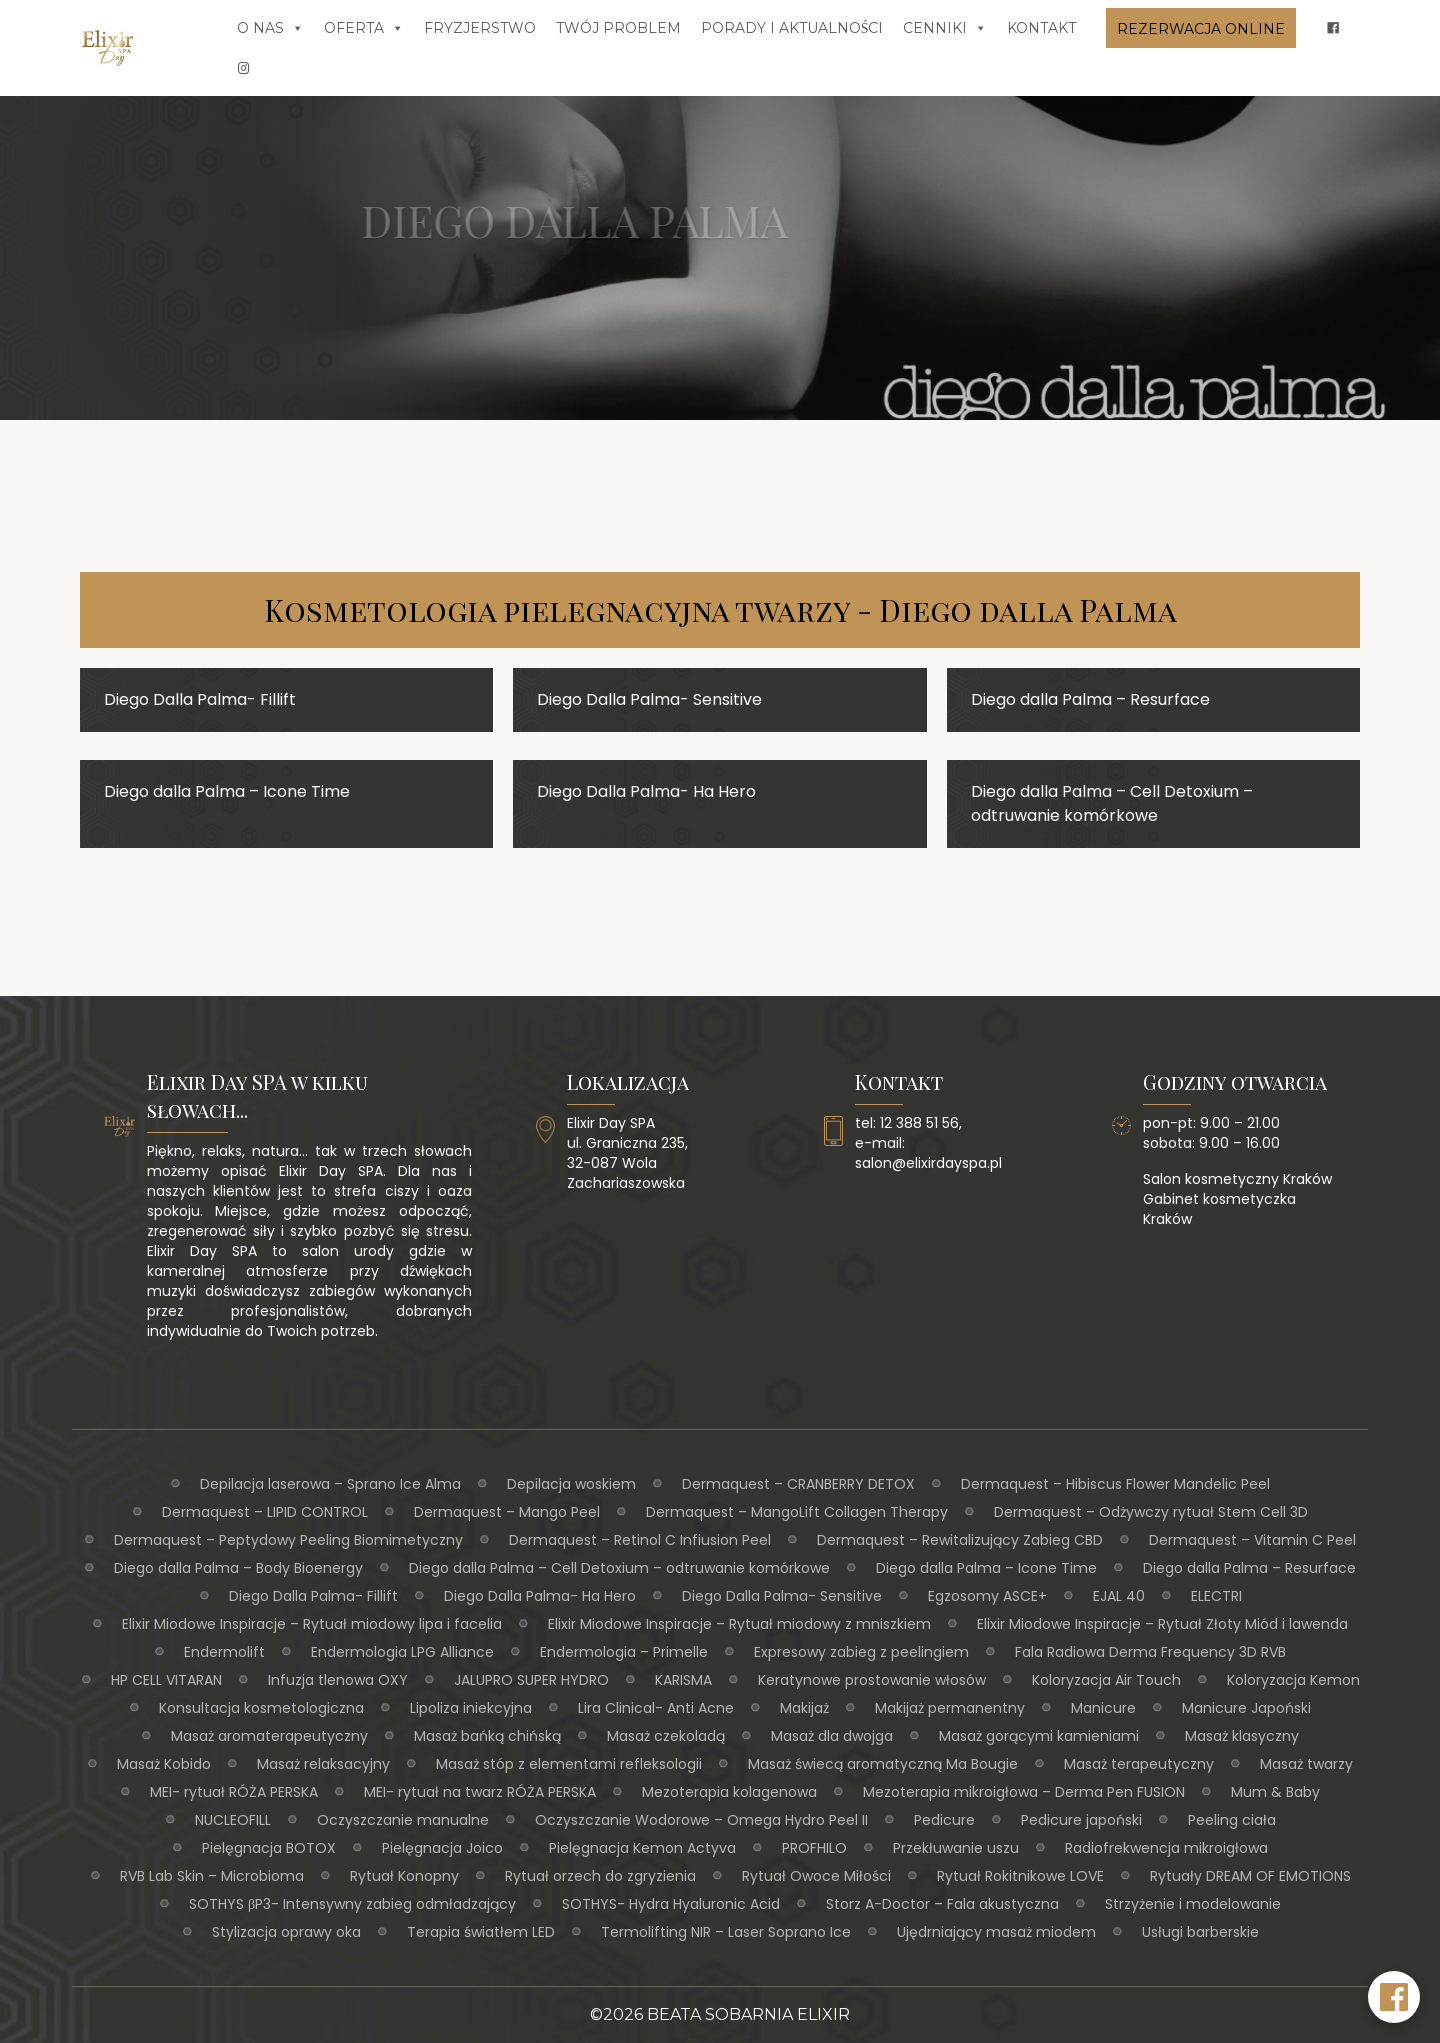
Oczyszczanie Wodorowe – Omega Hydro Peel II (701, 1820)
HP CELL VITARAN (166, 1680)
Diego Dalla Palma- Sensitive (782, 1596)
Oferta (364, 28)
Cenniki (945, 28)
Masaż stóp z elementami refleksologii (569, 1764)
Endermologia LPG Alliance (402, 1652)
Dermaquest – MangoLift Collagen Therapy (797, 1512)
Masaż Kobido (164, 1764)
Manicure (1103, 1708)
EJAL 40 (1119, 1596)
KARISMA (683, 1680)
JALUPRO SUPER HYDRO (531, 1680)
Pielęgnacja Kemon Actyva (642, 1848)
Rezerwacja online (1201, 29)
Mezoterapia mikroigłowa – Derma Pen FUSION (1024, 1792)
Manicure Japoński (1246, 1708)
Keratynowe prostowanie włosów (872, 1680)
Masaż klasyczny (1242, 1736)
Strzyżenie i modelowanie (1193, 1904)
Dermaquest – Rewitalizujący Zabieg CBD (960, 1540)
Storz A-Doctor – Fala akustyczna (942, 1904)
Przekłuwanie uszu (956, 1848)
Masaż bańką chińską (487, 1736)
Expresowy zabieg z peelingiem (861, 1652)
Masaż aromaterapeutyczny (269, 1736)
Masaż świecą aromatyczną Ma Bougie (883, 1764)
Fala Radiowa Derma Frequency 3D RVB (1150, 1652)
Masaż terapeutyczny (1139, 1764)
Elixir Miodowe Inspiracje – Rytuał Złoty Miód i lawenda (1162, 1624)
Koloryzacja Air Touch (1106, 1680)
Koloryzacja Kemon (1293, 1680)
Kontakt (1041, 28)
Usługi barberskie (1200, 1932)
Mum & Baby (1275, 1792)
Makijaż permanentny (950, 1708)
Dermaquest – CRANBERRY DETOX (798, 1484)
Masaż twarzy (1306, 1764)
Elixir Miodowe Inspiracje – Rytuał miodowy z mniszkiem (739, 1624)
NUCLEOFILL (233, 1820)
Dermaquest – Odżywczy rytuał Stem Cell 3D (1151, 1512)
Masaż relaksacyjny (323, 1764)
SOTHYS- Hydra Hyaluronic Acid (671, 1904)
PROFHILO (814, 1848)
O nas (270, 28)
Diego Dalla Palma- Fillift (313, 1596)
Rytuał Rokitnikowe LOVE (1020, 1876)
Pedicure (944, 1820)
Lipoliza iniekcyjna (471, 1708)
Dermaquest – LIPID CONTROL (265, 1512)
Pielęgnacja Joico (442, 1848)
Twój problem (618, 28)
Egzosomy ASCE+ (987, 1596)
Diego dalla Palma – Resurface (1249, 1568)
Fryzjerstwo (480, 28)
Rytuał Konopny (404, 1876)
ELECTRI (1216, 1596)
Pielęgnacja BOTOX (269, 1848)
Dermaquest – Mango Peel (507, 1512)
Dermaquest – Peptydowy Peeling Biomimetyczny (288, 1540)
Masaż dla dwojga (832, 1736)
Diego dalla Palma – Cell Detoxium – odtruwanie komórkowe (619, 1568)
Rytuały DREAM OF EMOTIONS (1250, 1876)
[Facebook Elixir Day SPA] (1394, 1997)
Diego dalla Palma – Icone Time (986, 1568)
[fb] (1333, 28)
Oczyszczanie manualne (403, 1820)
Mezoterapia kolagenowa (729, 1792)
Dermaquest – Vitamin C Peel (1252, 1540)
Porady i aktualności (792, 28)
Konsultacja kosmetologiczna (261, 1708)
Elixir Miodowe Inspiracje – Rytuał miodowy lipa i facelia (312, 1624)
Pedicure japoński (1081, 1820)
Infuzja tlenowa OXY (338, 1680)
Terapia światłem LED (481, 1932)
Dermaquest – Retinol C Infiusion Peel (640, 1540)
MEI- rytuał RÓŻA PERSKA (234, 1792)
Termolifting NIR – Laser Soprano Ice (726, 1932)
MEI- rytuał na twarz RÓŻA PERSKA (480, 1792)
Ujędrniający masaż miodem (996, 1932)
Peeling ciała (1232, 1820)
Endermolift (224, 1652)
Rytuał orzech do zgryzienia (600, 1876)
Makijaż (804, 1708)
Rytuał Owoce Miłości (816, 1876)
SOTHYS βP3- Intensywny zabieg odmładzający (352, 1904)
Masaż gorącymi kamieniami (1039, 1736)
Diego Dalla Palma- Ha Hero (540, 1596)
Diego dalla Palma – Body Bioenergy (238, 1568)
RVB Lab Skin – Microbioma (212, 1876)
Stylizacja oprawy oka (286, 1932)
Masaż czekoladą (666, 1736)
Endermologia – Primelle (624, 1652)
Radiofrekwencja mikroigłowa (1166, 1848)
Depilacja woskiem (571, 1484)
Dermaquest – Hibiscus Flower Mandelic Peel (1115, 1484)
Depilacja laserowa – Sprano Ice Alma (330, 1484)
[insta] (244, 68)
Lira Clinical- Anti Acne (656, 1708)
